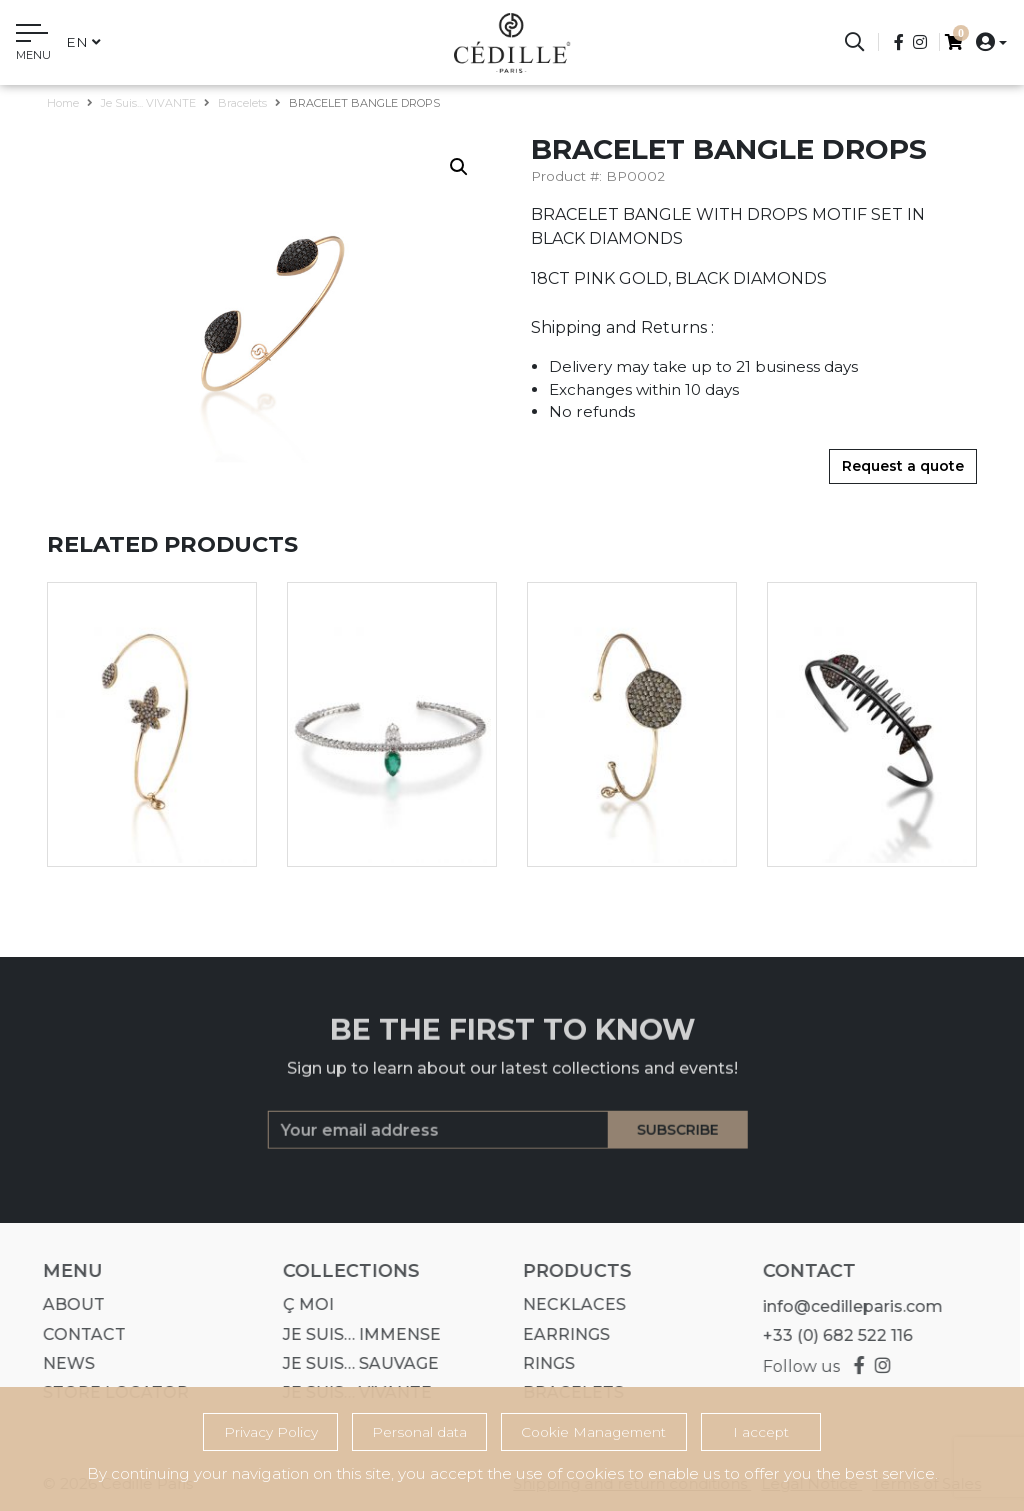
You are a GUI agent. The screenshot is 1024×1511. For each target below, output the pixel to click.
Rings (543, 1363)
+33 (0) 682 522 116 (832, 1335)
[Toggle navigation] (33, 45)
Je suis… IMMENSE (356, 1334)
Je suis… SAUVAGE (355, 1363)
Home (63, 103)
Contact (78, 1334)
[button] (985, 41)
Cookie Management (593, 1432)
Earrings (560, 1334)
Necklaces (568, 1304)
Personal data (419, 1432)
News (63, 1363)
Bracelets (242, 103)
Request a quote (903, 466)
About (68, 1304)
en (83, 42)
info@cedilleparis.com (847, 1306)
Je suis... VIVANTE (148, 103)
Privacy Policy (271, 1432)
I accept (761, 1432)
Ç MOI (302, 1304)
